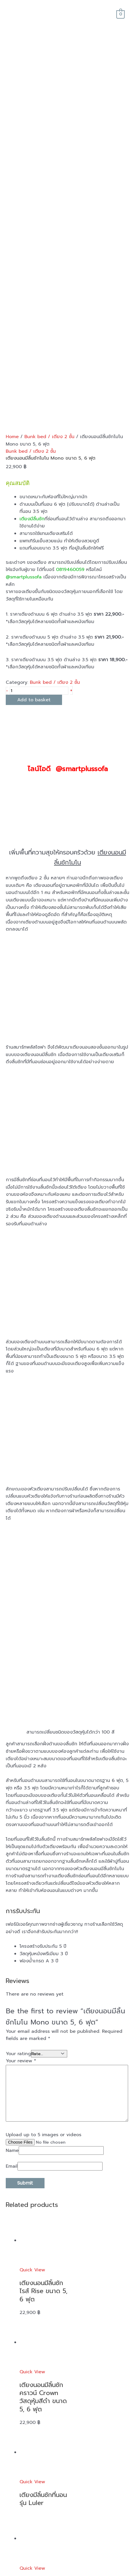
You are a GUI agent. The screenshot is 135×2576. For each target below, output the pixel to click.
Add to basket (34, 437)
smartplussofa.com (74, 2573)
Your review (21, 1798)
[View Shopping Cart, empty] (120, 14)
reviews (16, 2419)
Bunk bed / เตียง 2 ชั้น (49, 174)
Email (12, 1903)
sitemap (102, 2573)
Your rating (18, 1790)
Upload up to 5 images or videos (43, 1872)
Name (12, 1887)
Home (12, 174)
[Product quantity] (39, 428)
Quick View (32, 2007)
